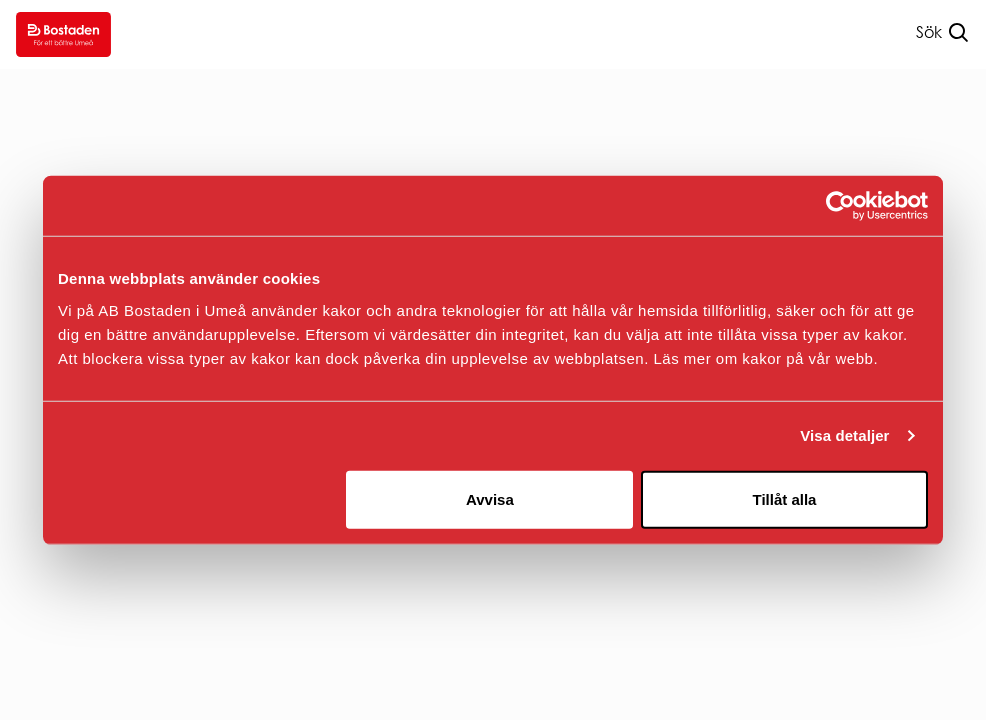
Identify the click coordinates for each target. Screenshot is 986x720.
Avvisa (490, 498)
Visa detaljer (844, 435)
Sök (929, 32)
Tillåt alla (784, 498)
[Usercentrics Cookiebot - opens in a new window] (840, 206)
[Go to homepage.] (63, 34)
